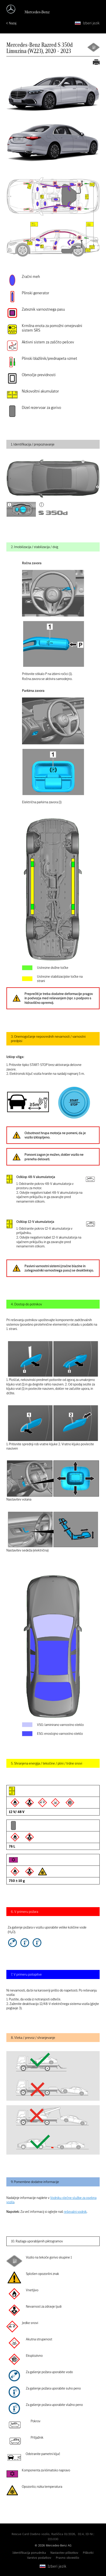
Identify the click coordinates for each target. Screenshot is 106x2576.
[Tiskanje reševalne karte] (96, 62)
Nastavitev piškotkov (64, 2553)
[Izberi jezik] (87, 23)
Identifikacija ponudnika (29, 2553)
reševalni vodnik (75, 2211)
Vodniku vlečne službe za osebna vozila (51, 2200)
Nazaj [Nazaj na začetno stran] (12, 23)
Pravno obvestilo (67, 2558)
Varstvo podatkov (39, 2558)
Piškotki (88, 2553)
